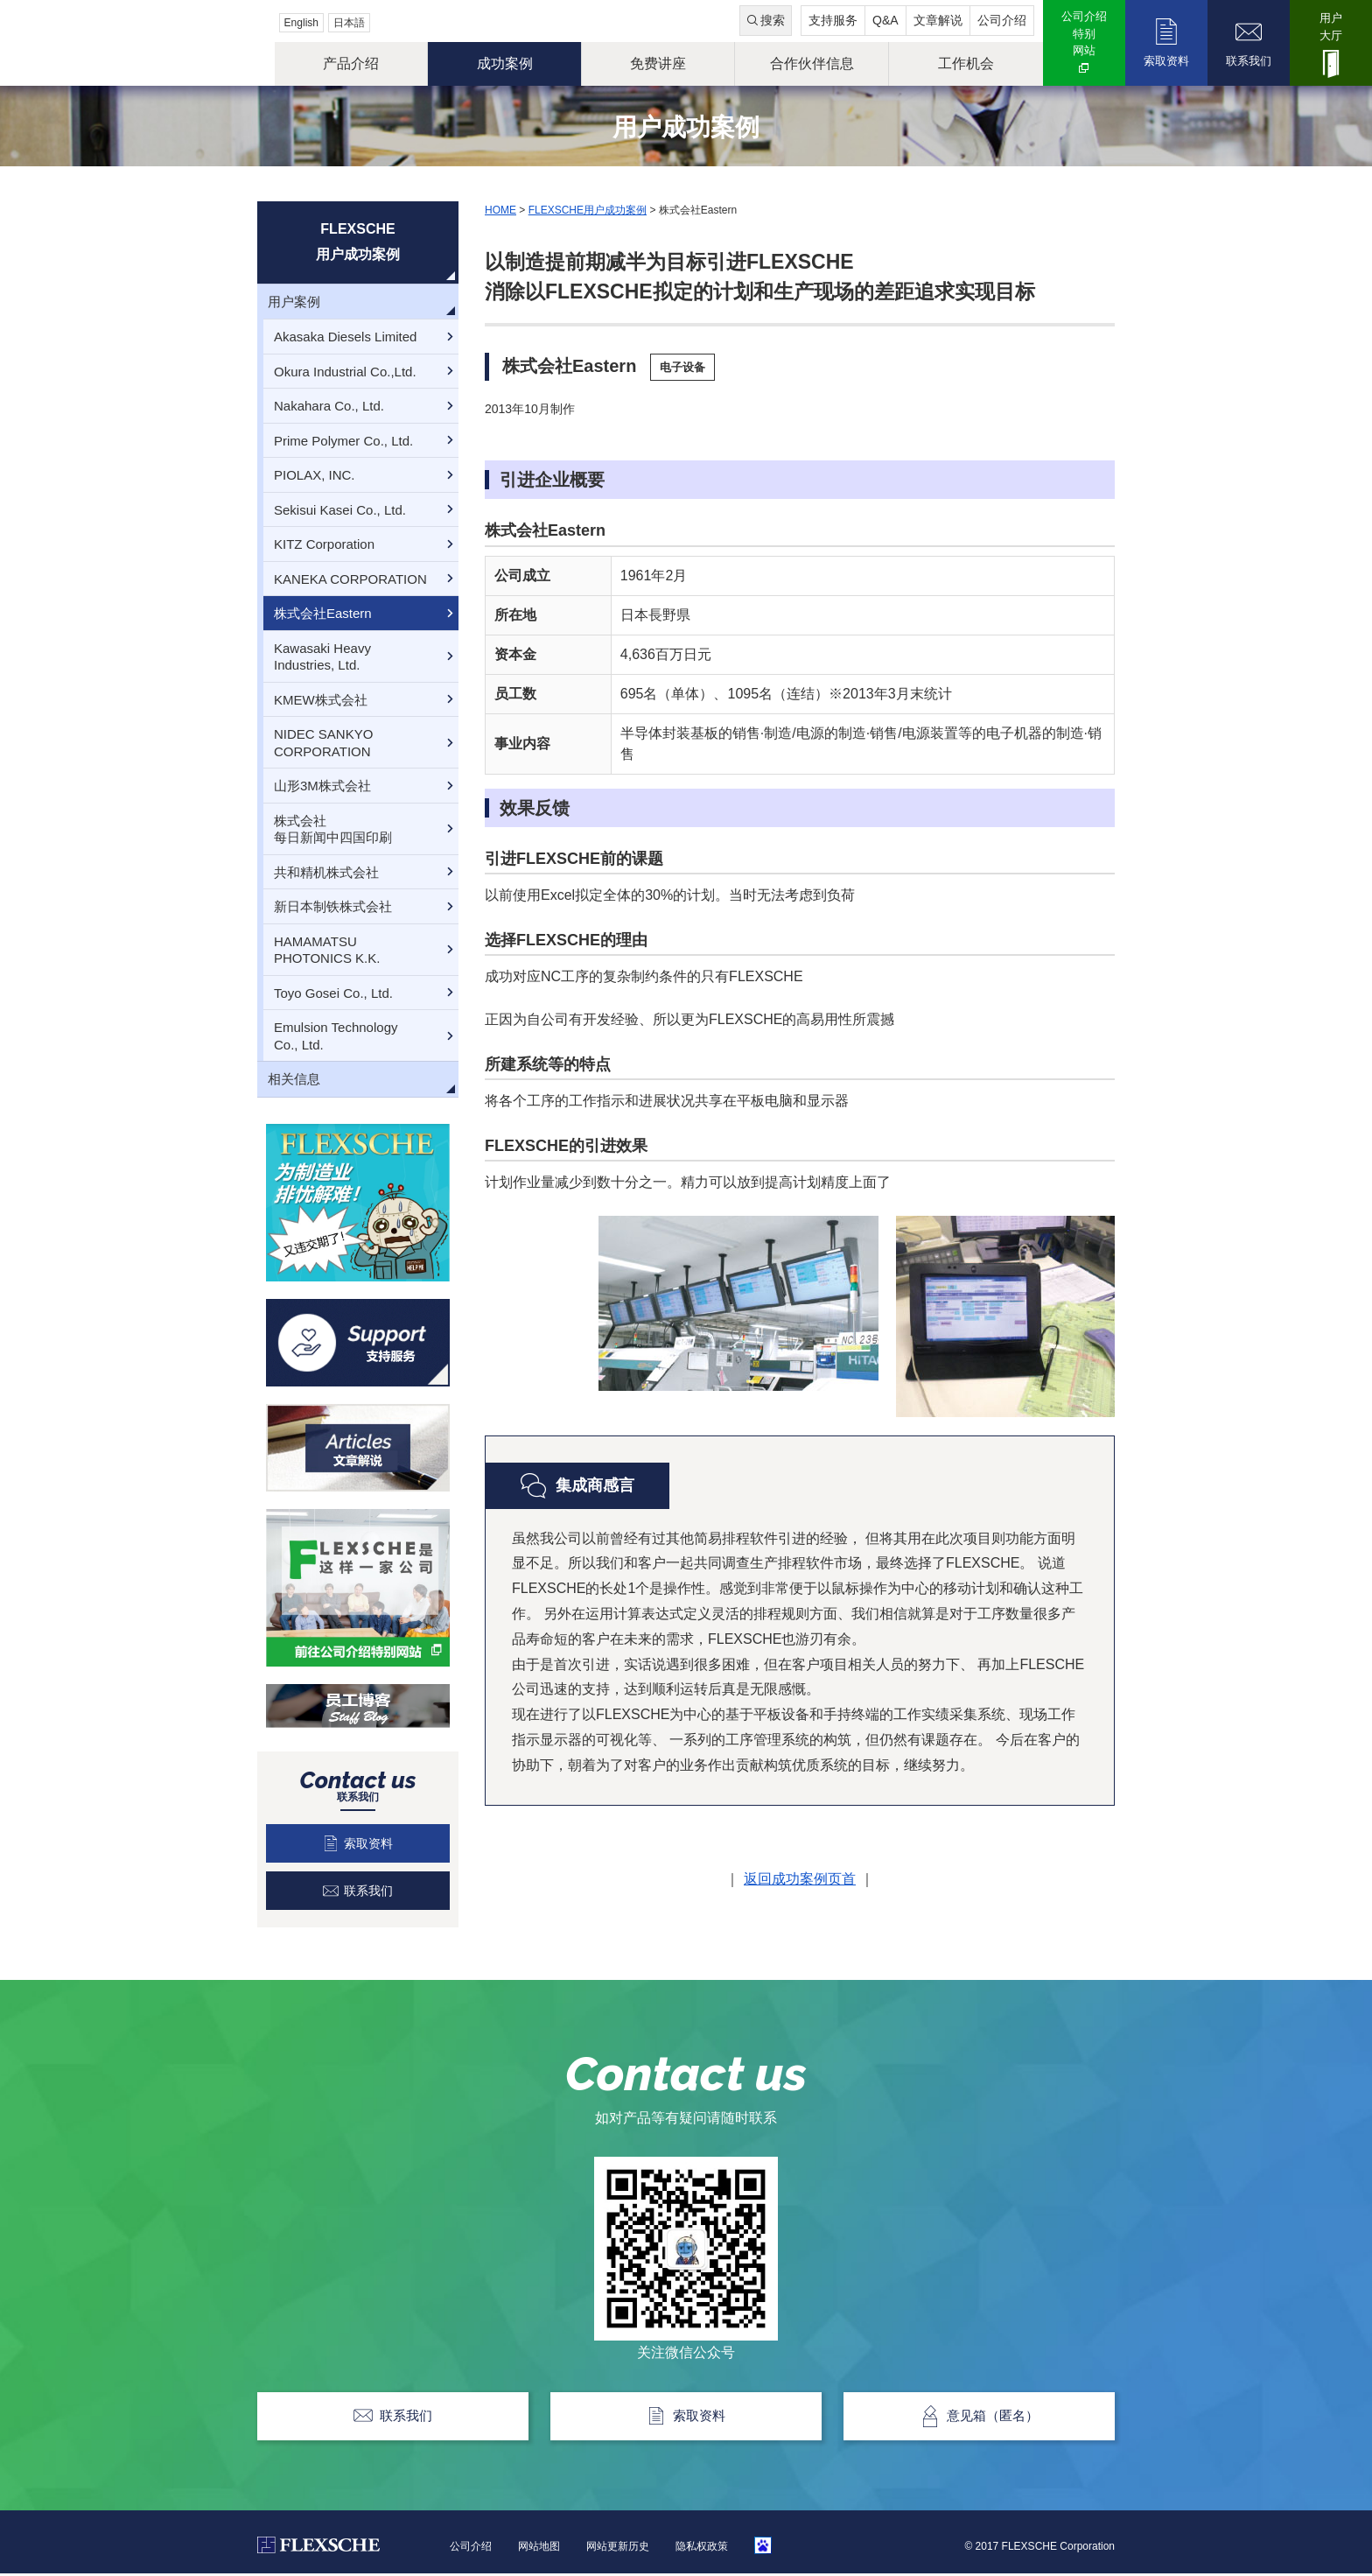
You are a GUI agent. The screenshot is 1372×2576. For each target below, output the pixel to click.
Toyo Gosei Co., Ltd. (333, 993)
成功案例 (505, 63)
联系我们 (1248, 60)
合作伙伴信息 (812, 63)
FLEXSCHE (141, 44)
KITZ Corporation (324, 544)
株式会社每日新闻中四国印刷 (333, 829)
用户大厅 (1331, 26)
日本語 (349, 23)
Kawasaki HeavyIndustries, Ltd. (322, 657)
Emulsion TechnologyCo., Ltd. (335, 1036)
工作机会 (966, 63)
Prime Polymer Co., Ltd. (343, 440)
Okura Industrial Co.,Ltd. (345, 371)
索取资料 (1166, 60)
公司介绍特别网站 (1084, 33)
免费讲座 (658, 63)
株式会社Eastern (323, 613)
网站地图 (539, 2548)
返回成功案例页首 (800, 1878)
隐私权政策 (702, 2548)
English (301, 23)
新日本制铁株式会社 (333, 906)
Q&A (885, 20)
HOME (500, 210)
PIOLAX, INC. (314, 474)
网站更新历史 (617, 2548)
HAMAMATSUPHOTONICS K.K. (327, 950)
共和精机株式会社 (326, 872)
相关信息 (294, 1078)
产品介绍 (351, 63)
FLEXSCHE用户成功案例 (587, 210)
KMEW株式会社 (321, 699)
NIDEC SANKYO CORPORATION (323, 742)
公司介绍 (1001, 20)
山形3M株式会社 (322, 785)
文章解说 (938, 20)
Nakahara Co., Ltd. (329, 405)
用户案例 (294, 301)
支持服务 (833, 20)
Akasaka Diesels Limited (345, 336)
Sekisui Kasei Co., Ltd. (340, 509)
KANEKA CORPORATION (350, 579)
